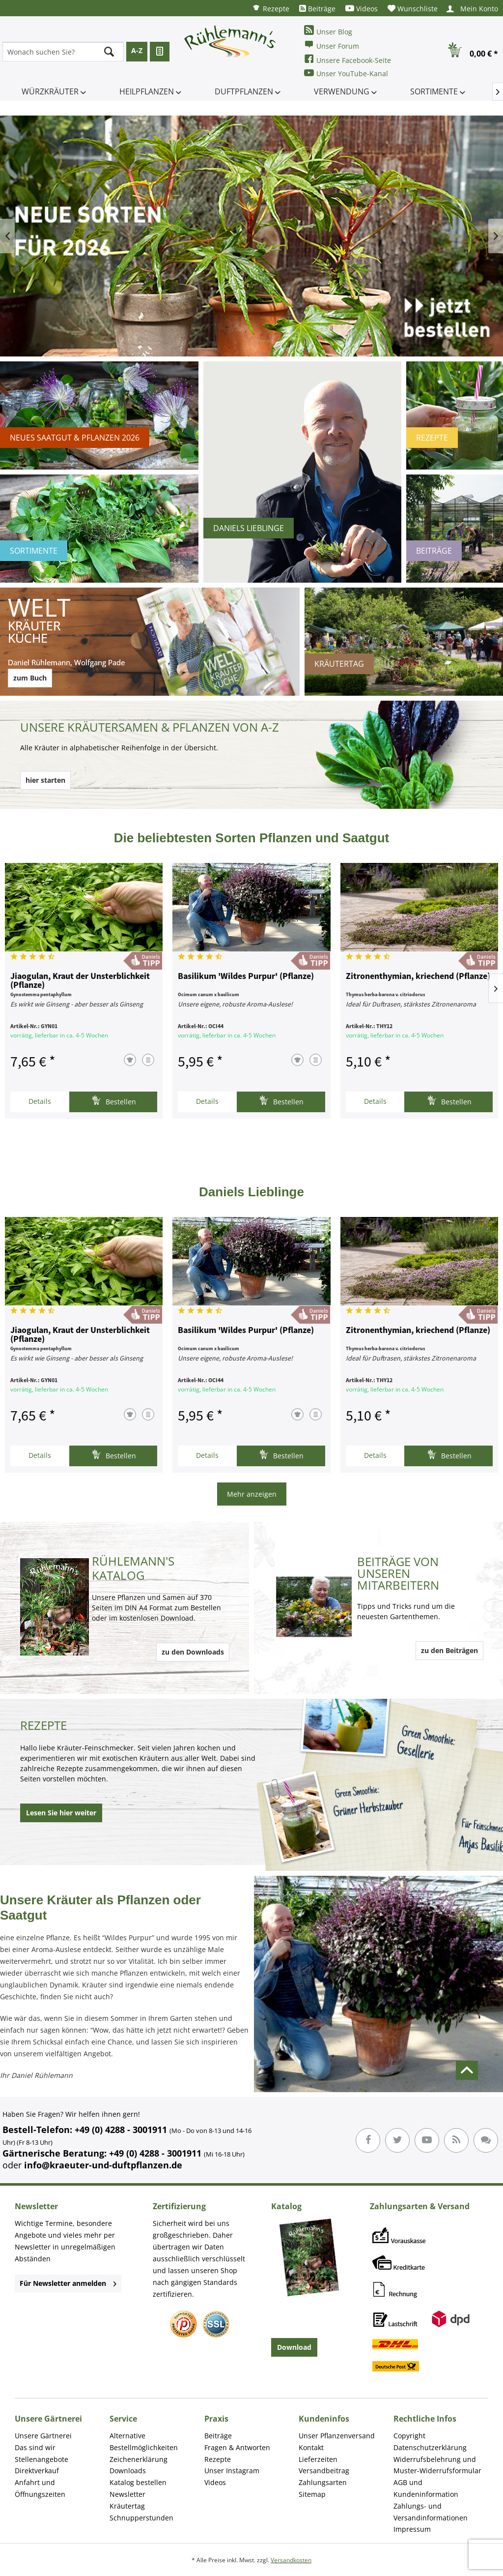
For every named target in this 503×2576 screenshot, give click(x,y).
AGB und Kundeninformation (425, 2488)
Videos (361, 8)
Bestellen (113, 1100)
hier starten (45, 780)
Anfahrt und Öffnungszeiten (40, 2488)
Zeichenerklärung (139, 2459)
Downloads (128, 2470)
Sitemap (312, 2494)
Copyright (409, 2435)
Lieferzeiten (318, 2459)
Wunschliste (413, 8)
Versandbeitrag (324, 2470)
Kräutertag (127, 2506)
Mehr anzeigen (252, 1494)
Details (39, 1101)
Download (294, 2347)
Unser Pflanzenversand (337, 2435)
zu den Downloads (193, 1652)
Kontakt (311, 2447)
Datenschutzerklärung (430, 2447)
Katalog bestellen (138, 2482)
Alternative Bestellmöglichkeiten (144, 2441)
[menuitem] (270, 8)
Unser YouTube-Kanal (346, 73)
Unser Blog (328, 30)
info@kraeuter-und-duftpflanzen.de (103, 2165)
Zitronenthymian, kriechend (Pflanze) (418, 976)
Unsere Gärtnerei (43, 2435)
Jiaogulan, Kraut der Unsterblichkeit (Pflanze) (80, 981)
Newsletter (127, 2494)
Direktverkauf (37, 2470)
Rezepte (270, 8)
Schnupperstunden (141, 2517)
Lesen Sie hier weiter (61, 1812)
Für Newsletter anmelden (68, 2283)
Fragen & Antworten (237, 2447)
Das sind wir (35, 2447)
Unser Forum (331, 45)
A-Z (136, 50)
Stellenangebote (41, 2459)
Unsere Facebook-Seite (347, 59)
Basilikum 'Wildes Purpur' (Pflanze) (246, 976)
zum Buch (30, 677)
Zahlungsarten (323, 2482)
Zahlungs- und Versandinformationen (430, 2511)
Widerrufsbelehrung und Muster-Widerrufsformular (437, 2465)
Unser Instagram (231, 2470)
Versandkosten (291, 2560)
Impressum (412, 2529)
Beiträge (317, 8)
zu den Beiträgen (449, 1650)
